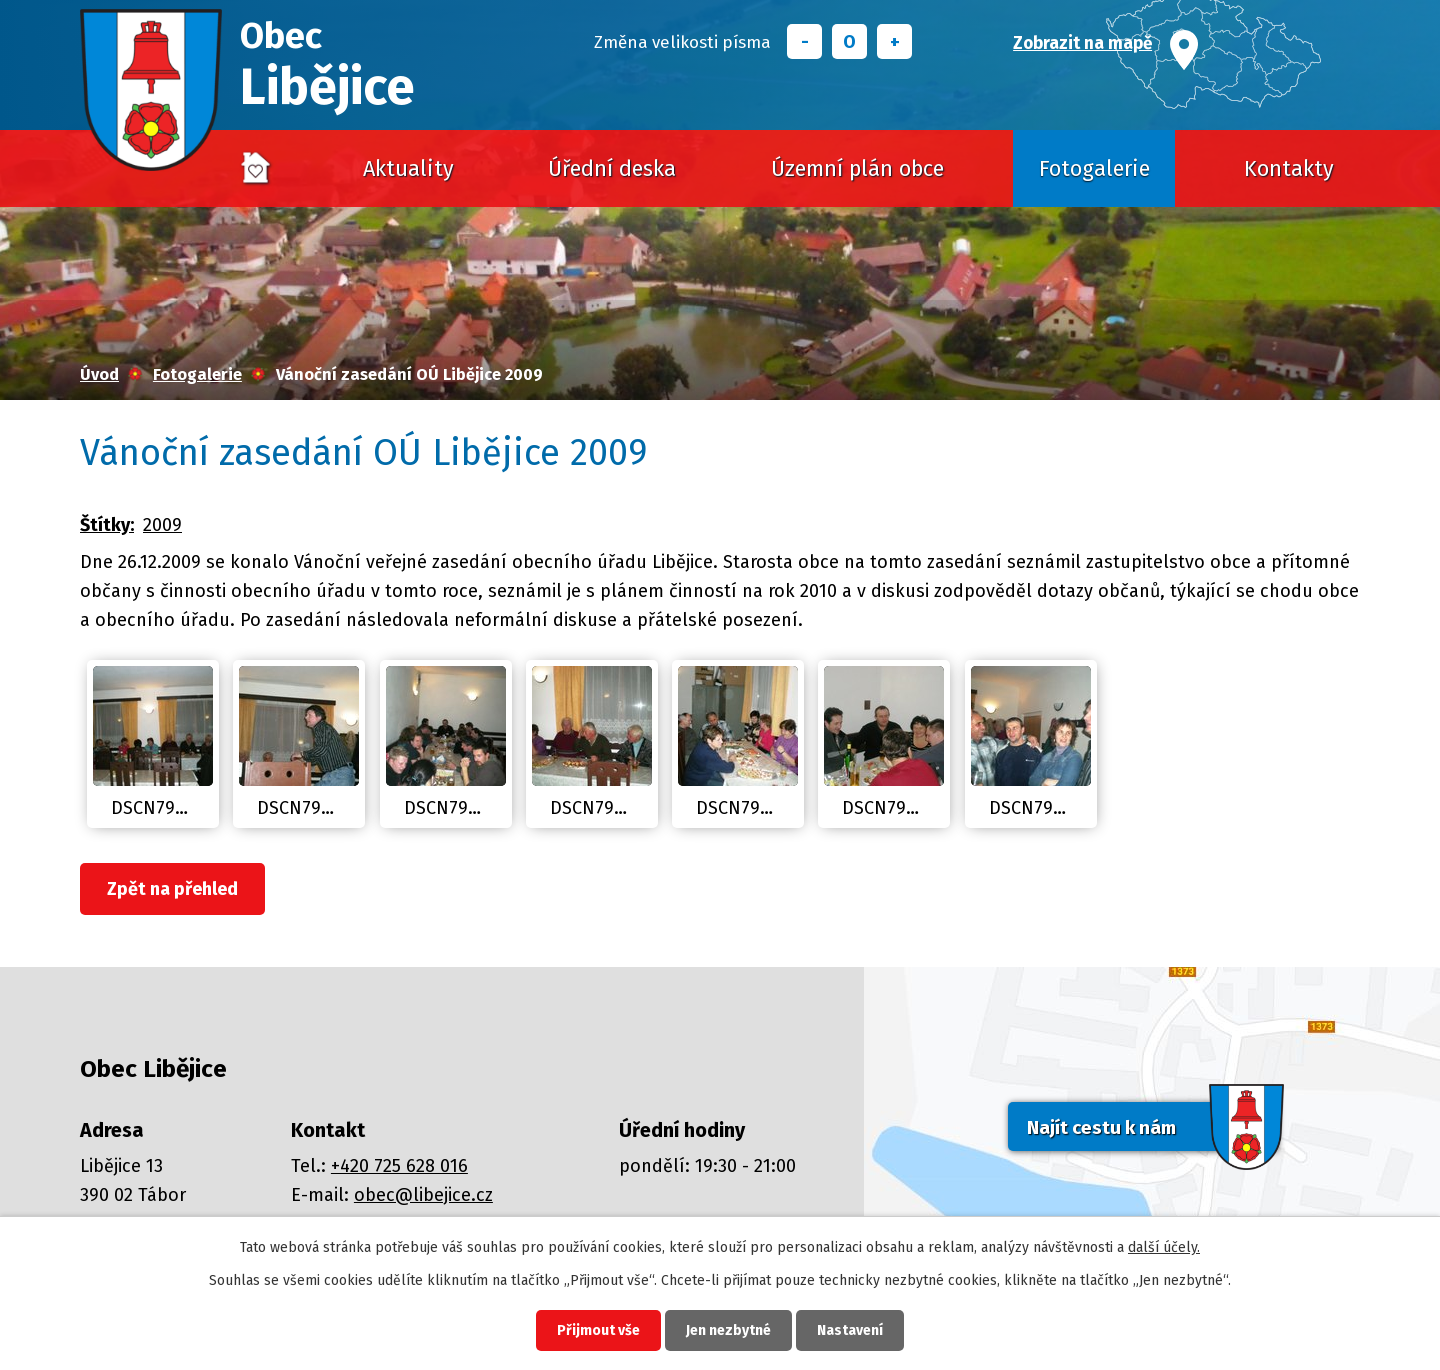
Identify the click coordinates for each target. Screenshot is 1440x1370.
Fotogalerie (1094, 169)
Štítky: (107, 525)
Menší (804, 41)
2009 (162, 525)
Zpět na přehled (172, 889)
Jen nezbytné (728, 1330)
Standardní (849, 41)
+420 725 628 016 (399, 1166)
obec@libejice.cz (423, 1195)
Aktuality (408, 169)
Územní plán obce (857, 169)
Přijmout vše (598, 1330)
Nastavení (850, 1330)
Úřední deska (612, 169)
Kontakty (1289, 169)
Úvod (256, 169)
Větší (894, 41)
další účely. (1164, 1247)
